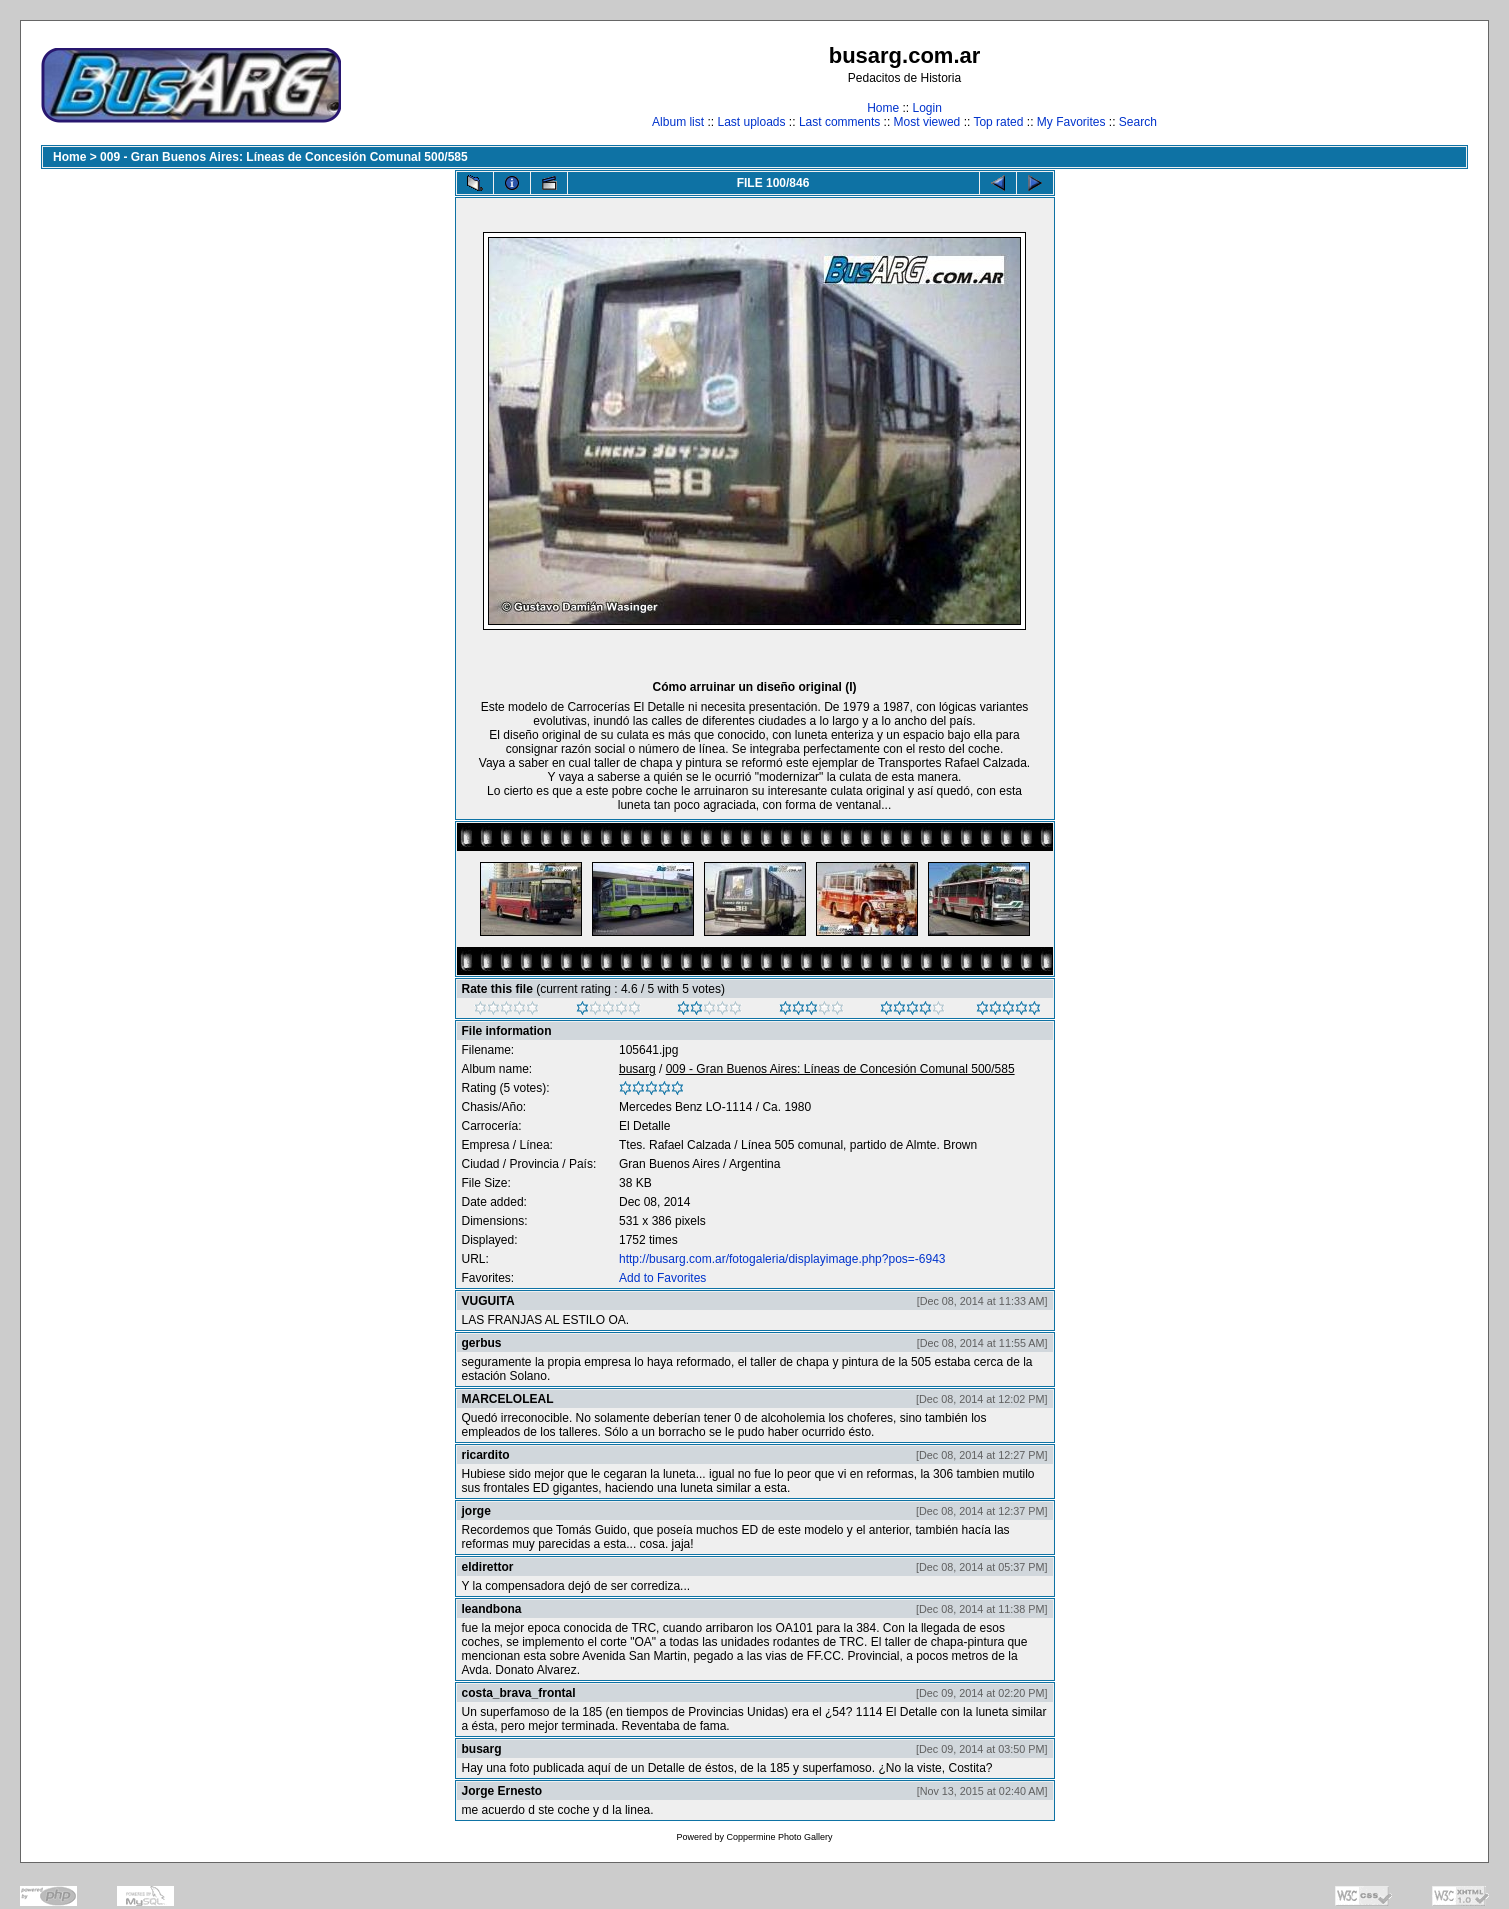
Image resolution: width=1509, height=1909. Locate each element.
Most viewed (927, 122)
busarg (637, 1069)
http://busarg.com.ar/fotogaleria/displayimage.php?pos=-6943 (782, 1259)
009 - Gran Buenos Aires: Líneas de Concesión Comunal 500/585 (284, 157)
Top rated (998, 122)
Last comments (839, 122)
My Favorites (1071, 122)
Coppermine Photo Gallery (779, 1837)
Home (883, 108)
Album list (678, 122)
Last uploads (751, 122)
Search (1138, 122)
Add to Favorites (662, 1278)
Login (926, 108)
